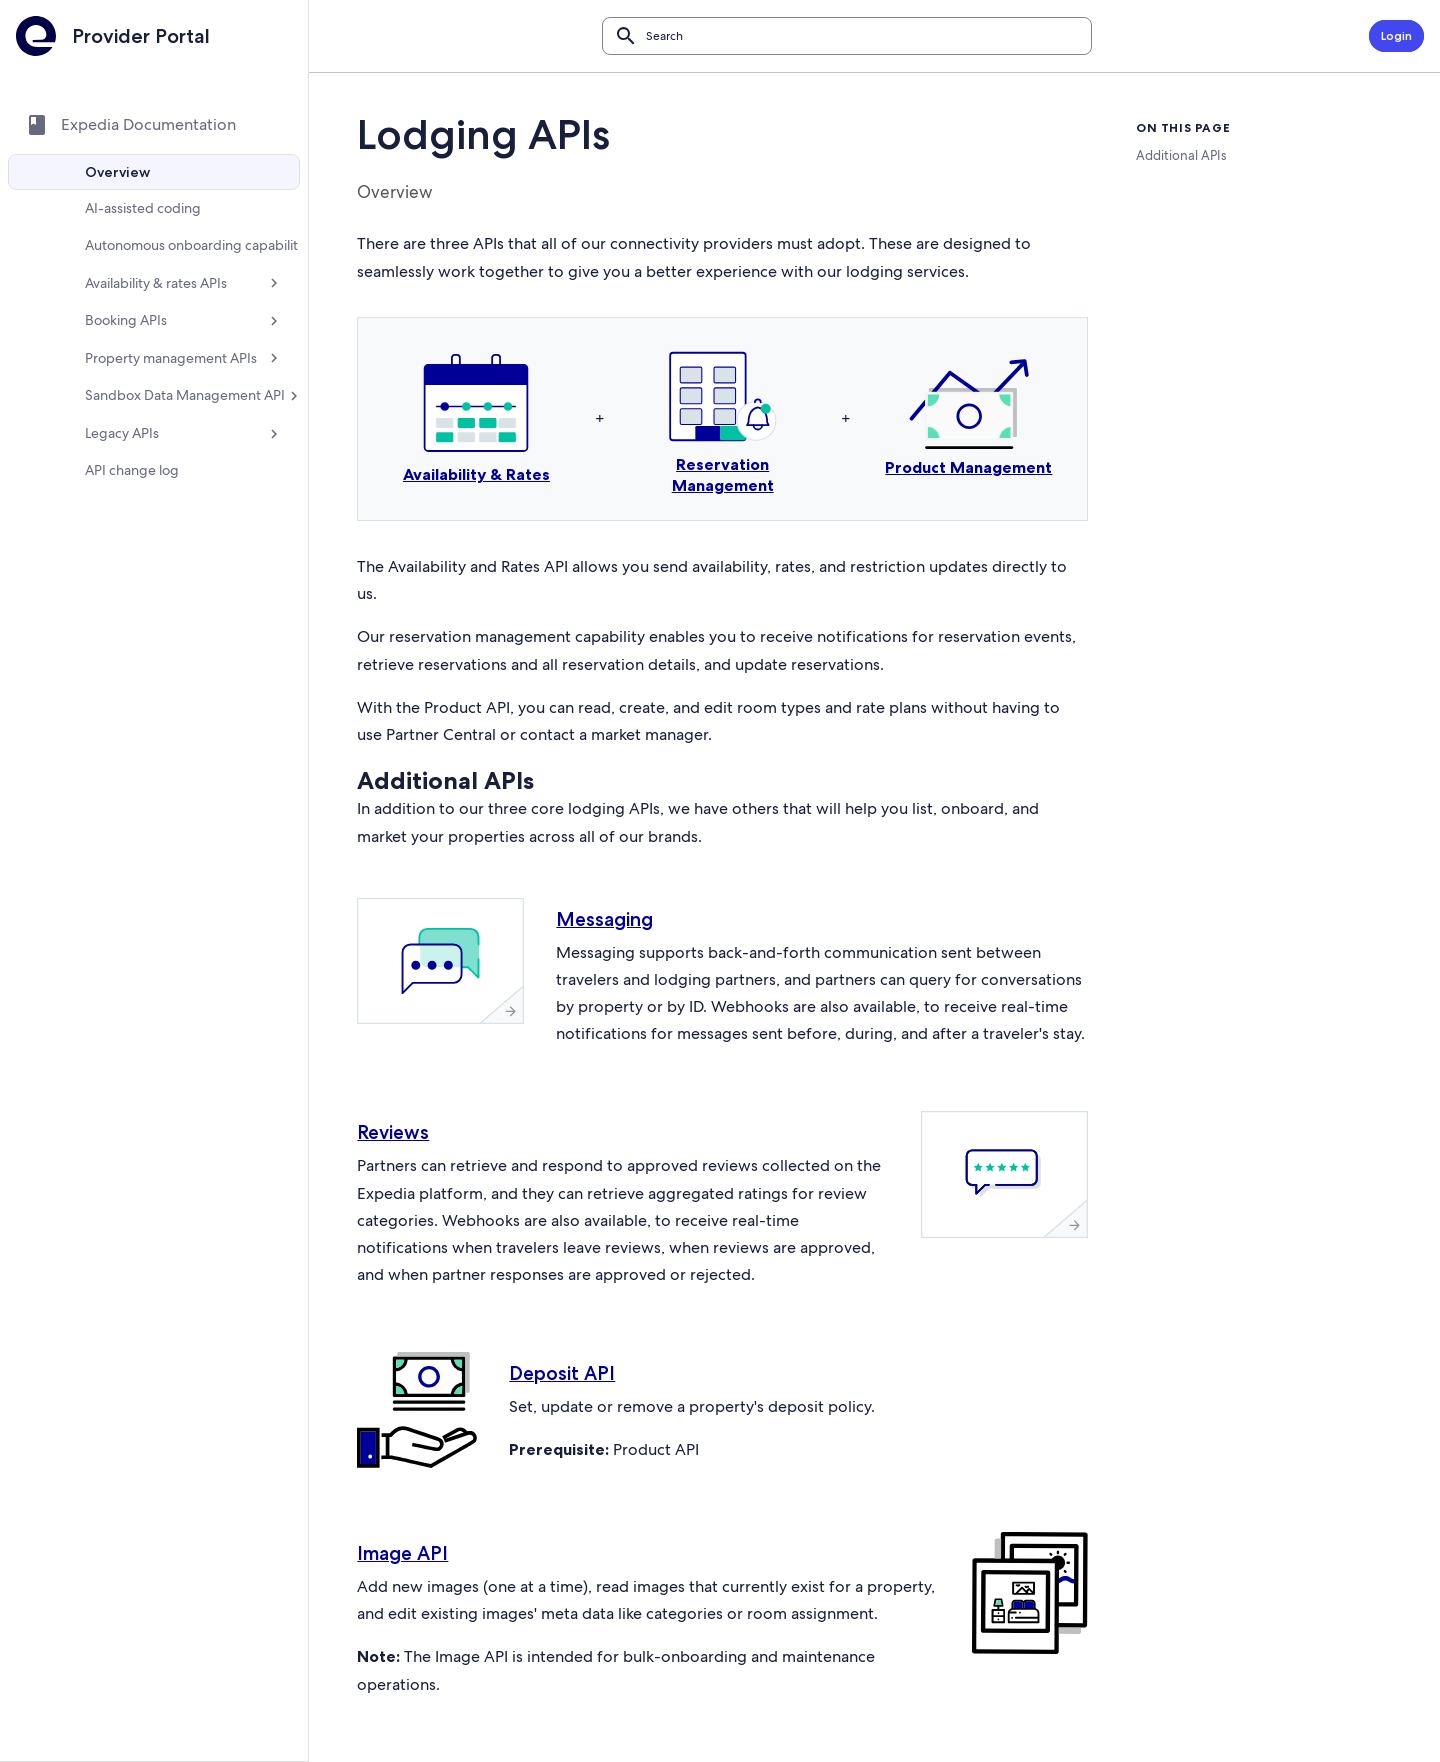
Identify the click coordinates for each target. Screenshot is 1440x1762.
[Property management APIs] (159, 374)
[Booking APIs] (159, 337)
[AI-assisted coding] (159, 208)
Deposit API (573, 1400)
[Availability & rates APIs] (159, 299)
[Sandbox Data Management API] (159, 420)
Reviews (404, 1160)
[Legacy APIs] (159, 466)
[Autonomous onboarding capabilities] (159, 253)
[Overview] (159, 172)
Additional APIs (1181, 155)
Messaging (615, 919)
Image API (413, 1580)
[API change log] (159, 502)
